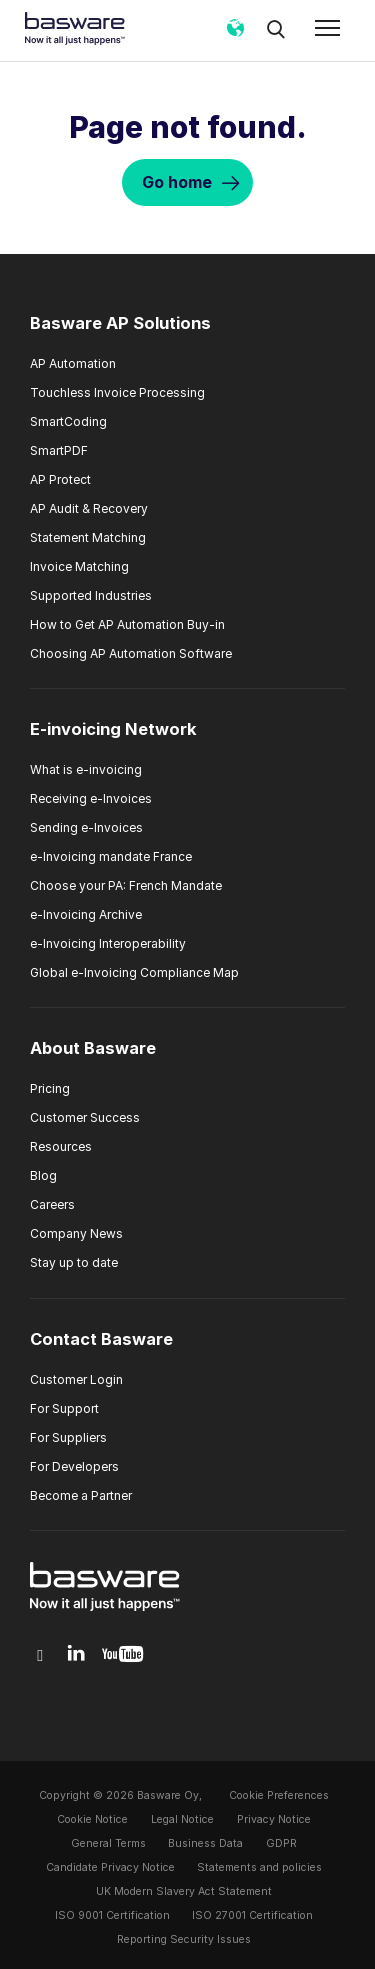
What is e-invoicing (86, 769)
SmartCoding (68, 421)
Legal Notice (182, 1819)
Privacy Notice (274, 1819)
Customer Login (76, 1379)
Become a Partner (81, 1495)
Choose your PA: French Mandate (126, 885)
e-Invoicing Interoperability (108, 943)
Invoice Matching (79, 566)
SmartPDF (59, 450)
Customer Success (85, 1117)
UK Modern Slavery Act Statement (184, 1891)
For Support (64, 1408)
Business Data (205, 1843)
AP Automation (73, 363)
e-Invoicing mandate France (111, 856)
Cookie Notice (92, 1819)
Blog (43, 1175)
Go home (177, 182)
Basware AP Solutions (120, 323)
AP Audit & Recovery (89, 508)
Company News (76, 1233)
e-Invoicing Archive (86, 914)
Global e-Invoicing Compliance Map (134, 972)
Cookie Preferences (279, 1795)
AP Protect (60, 479)
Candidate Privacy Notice (110, 1867)
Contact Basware (101, 1339)
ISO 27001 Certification (252, 1915)
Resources (61, 1146)
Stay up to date (74, 1262)
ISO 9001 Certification (112, 1915)
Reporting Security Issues (184, 1939)
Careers (52, 1204)
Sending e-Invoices (86, 827)
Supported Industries (91, 595)
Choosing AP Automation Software (131, 653)
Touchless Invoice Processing (117, 392)
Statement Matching (88, 537)
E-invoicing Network (113, 729)
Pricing (50, 1088)
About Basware (93, 1048)
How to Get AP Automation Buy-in (127, 624)
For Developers (74, 1466)
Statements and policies (259, 1867)
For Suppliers (68, 1437)
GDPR (281, 1843)
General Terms (108, 1843)
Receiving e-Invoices (91, 798)
